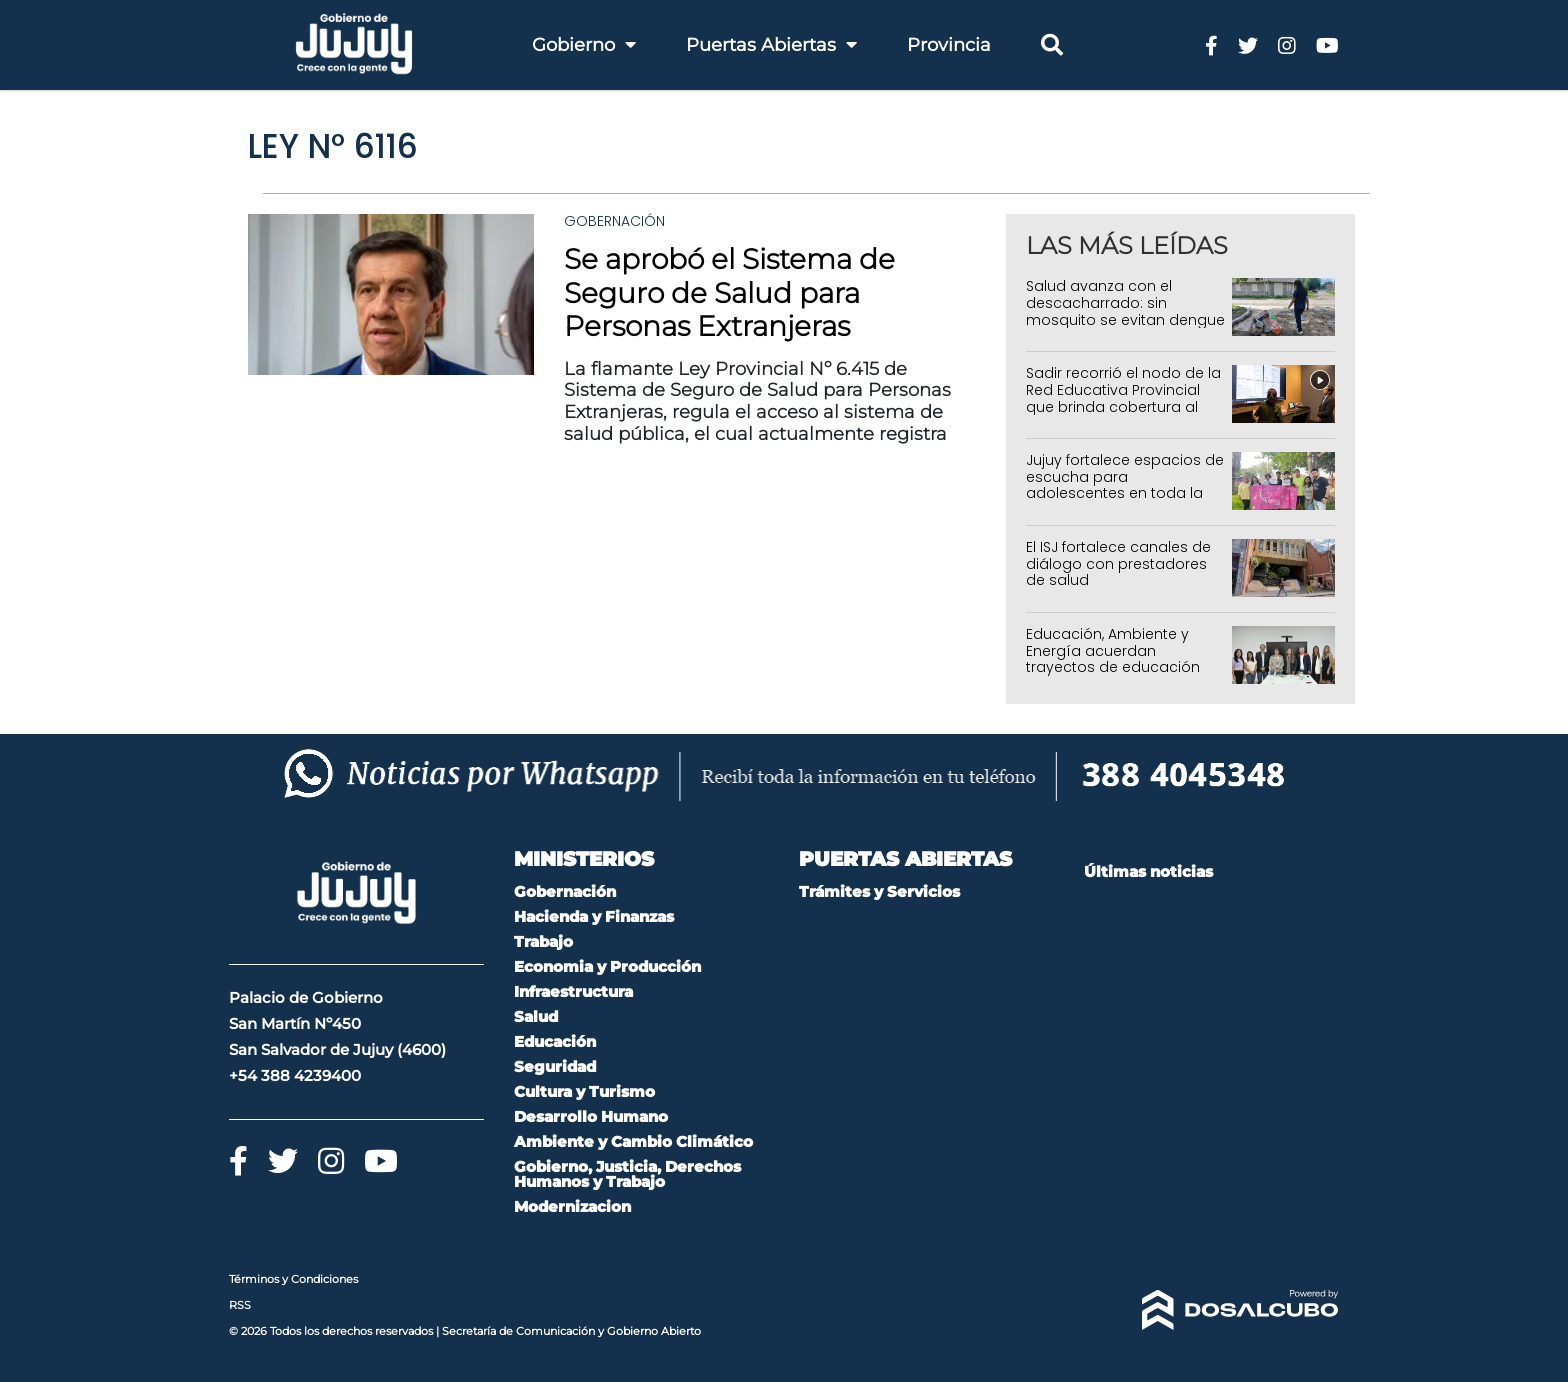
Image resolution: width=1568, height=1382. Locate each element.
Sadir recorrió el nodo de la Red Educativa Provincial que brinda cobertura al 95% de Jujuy (1123, 398)
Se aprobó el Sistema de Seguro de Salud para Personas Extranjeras (729, 292)
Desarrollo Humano (591, 1116)
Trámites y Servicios (879, 891)
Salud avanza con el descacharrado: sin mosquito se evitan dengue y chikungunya (1125, 311)
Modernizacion (572, 1206)
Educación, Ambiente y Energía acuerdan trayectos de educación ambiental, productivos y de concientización (1115, 667)
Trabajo (543, 941)
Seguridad (555, 1066)
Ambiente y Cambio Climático (633, 1141)
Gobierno (584, 45)
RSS (240, 1305)
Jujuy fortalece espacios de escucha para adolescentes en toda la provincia (1125, 485)
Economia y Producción (607, 966)
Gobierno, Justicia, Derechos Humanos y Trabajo (627, 1174)
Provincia (949, 45)
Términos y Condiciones (293, 1279)
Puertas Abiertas (771, 45)
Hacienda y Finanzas (594, 916)
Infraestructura (573, 991)
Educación (555, 1041)
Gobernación (614, 221)
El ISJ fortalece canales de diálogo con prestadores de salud (1118, 564)
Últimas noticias (1148, 871)
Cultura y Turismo (584, 1091)
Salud (536, 1016)
